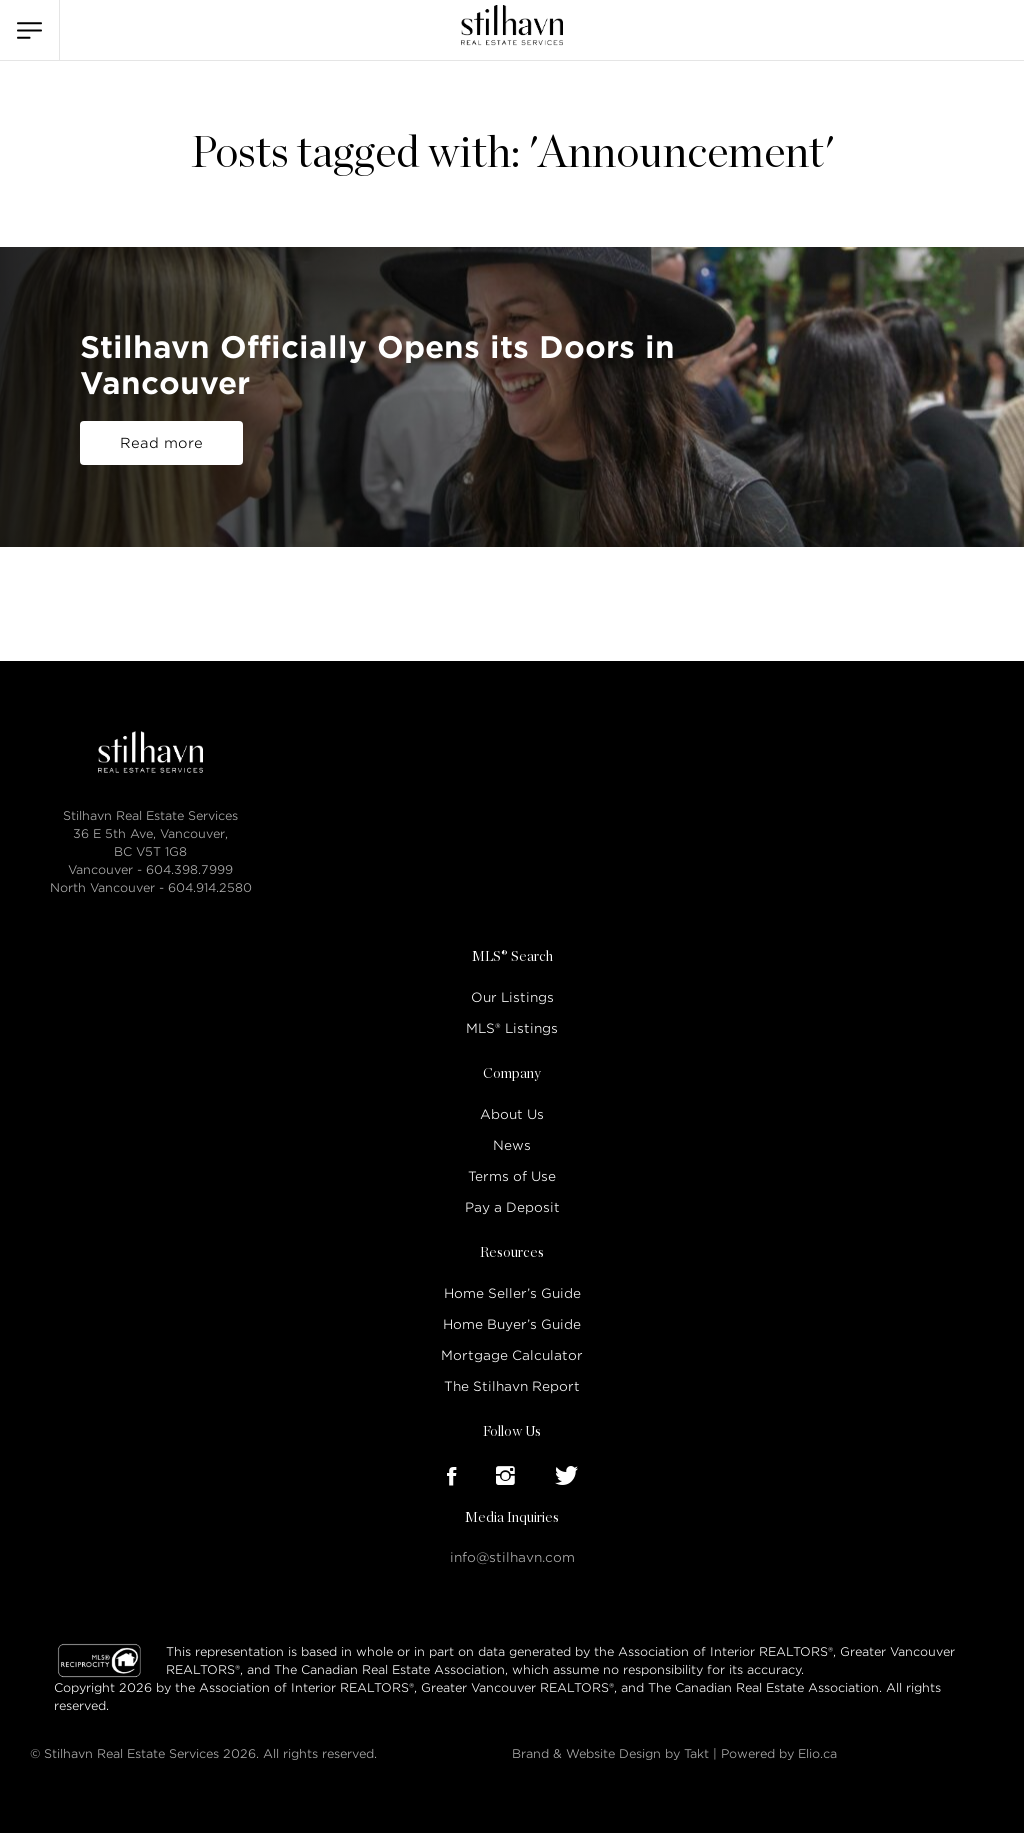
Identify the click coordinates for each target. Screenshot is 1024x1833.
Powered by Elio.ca (779, 1753)
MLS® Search (512, 957)
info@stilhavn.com (512, 1557)
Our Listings (512, 997)
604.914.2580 (210, 887)
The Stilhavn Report (512, 1386)
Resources (512, 1253)
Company (512, 1074)
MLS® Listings (512, 1028)
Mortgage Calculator (512, 1355)
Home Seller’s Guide (512, 1293)
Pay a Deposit (512, 1207)
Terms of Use (512, 1176)
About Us (512, 1114)
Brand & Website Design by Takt (610, 1753)
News (512, 1145)
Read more (161, 443)
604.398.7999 (189, 869)
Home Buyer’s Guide (512, 1324)
